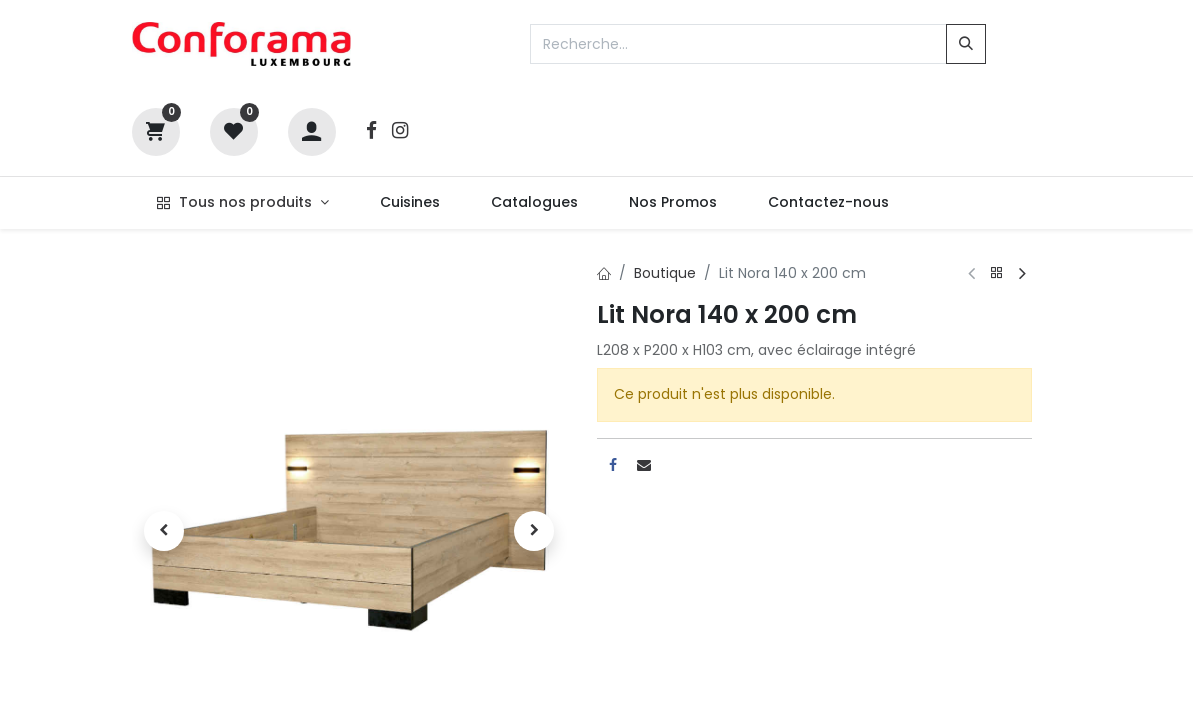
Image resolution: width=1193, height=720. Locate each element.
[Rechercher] (966, 44)
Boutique (665, 273)
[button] (164, 531)
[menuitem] (409, 203)
